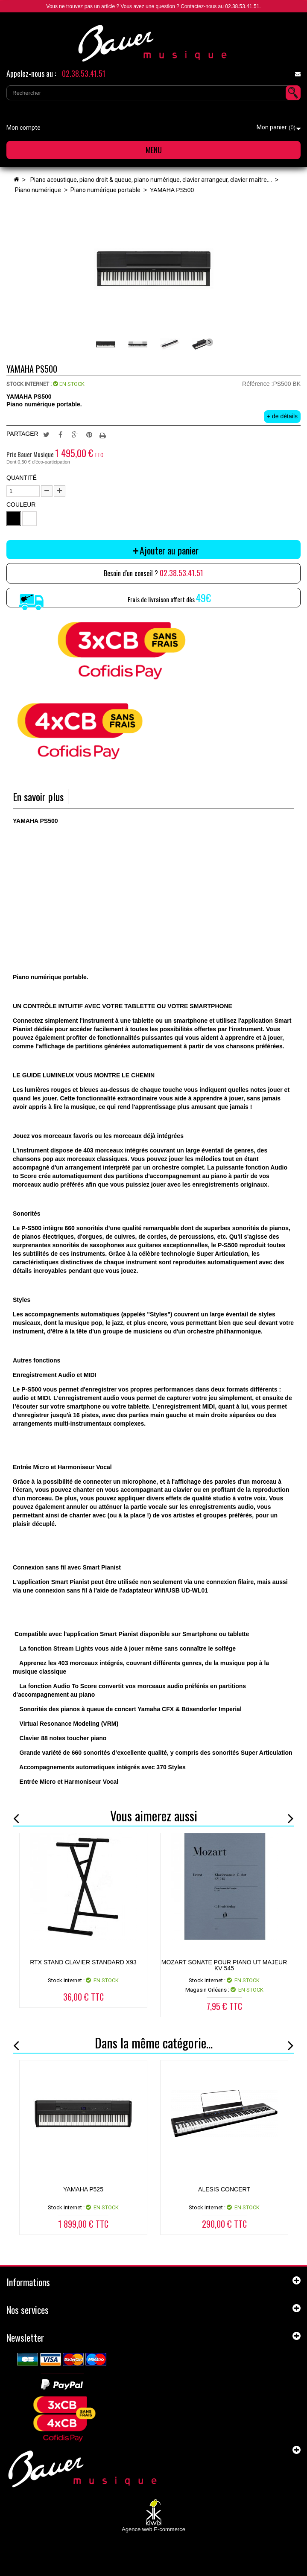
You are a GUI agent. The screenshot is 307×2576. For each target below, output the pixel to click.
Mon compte (23, 127)
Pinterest (89, 434)
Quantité (21, 477)
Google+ (75, 434)
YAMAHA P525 (83, 2189)
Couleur (21, 504)
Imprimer (103, 434)
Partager (60, 434)
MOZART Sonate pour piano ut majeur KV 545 (224, 1965)
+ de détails (282, 416)
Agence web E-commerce (153, 2529)
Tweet (46, 434)
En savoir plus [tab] (38, 796)
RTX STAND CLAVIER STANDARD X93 (83, 1962)
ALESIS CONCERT (224, 2189)
